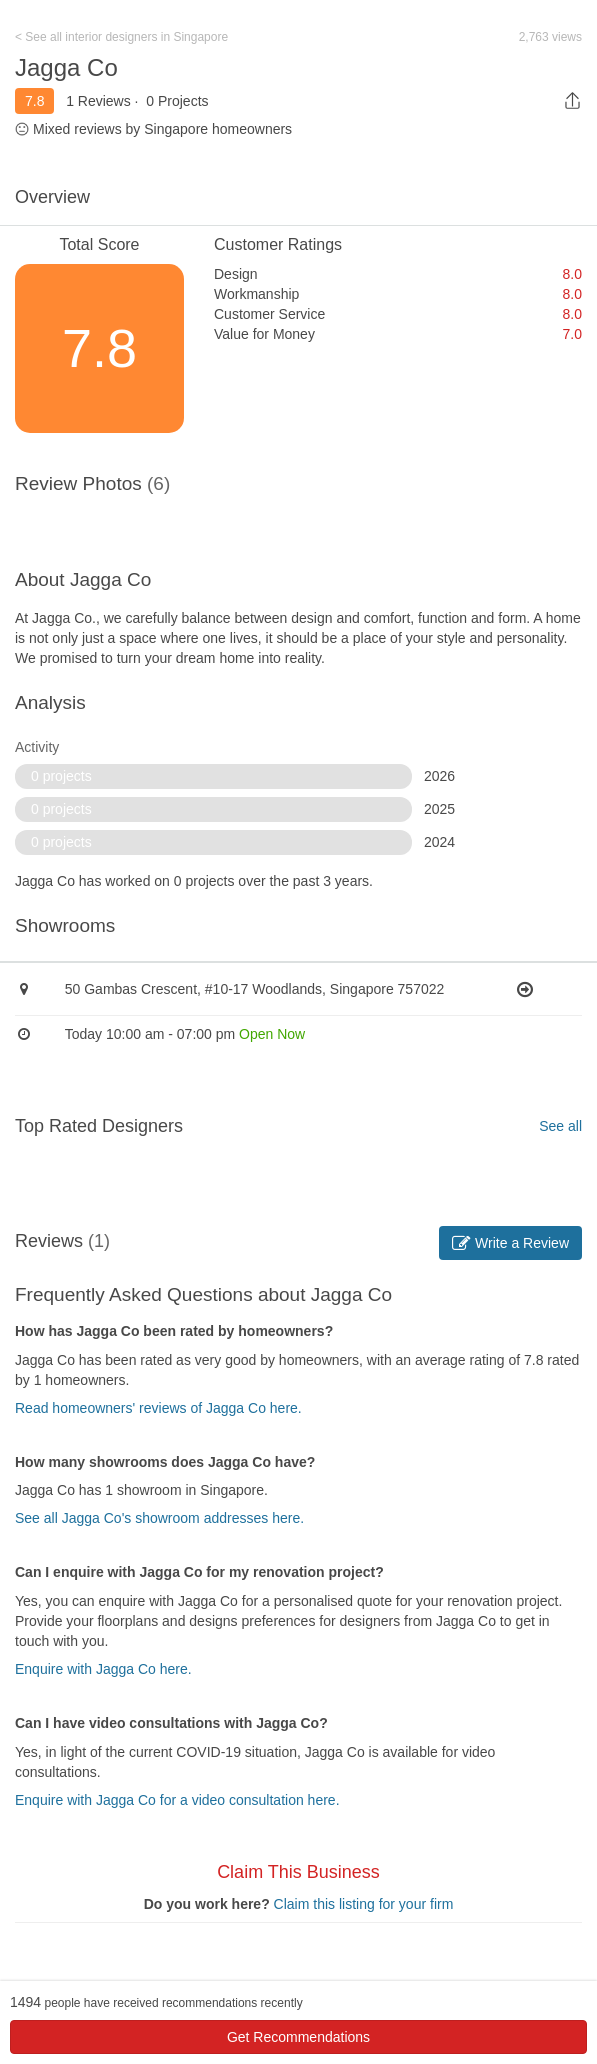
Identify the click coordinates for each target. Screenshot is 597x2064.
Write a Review (510, 1243)
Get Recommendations (298, 2037)
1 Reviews (98, 101)
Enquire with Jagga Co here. (103, 1669)
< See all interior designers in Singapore (121, 37)
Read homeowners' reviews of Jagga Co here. (158, 1408)
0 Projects (177, 101)
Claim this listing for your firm (364, 1904)
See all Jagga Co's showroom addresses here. (159, 1518)
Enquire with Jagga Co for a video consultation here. (177, 1800)
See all (560, 1126)
